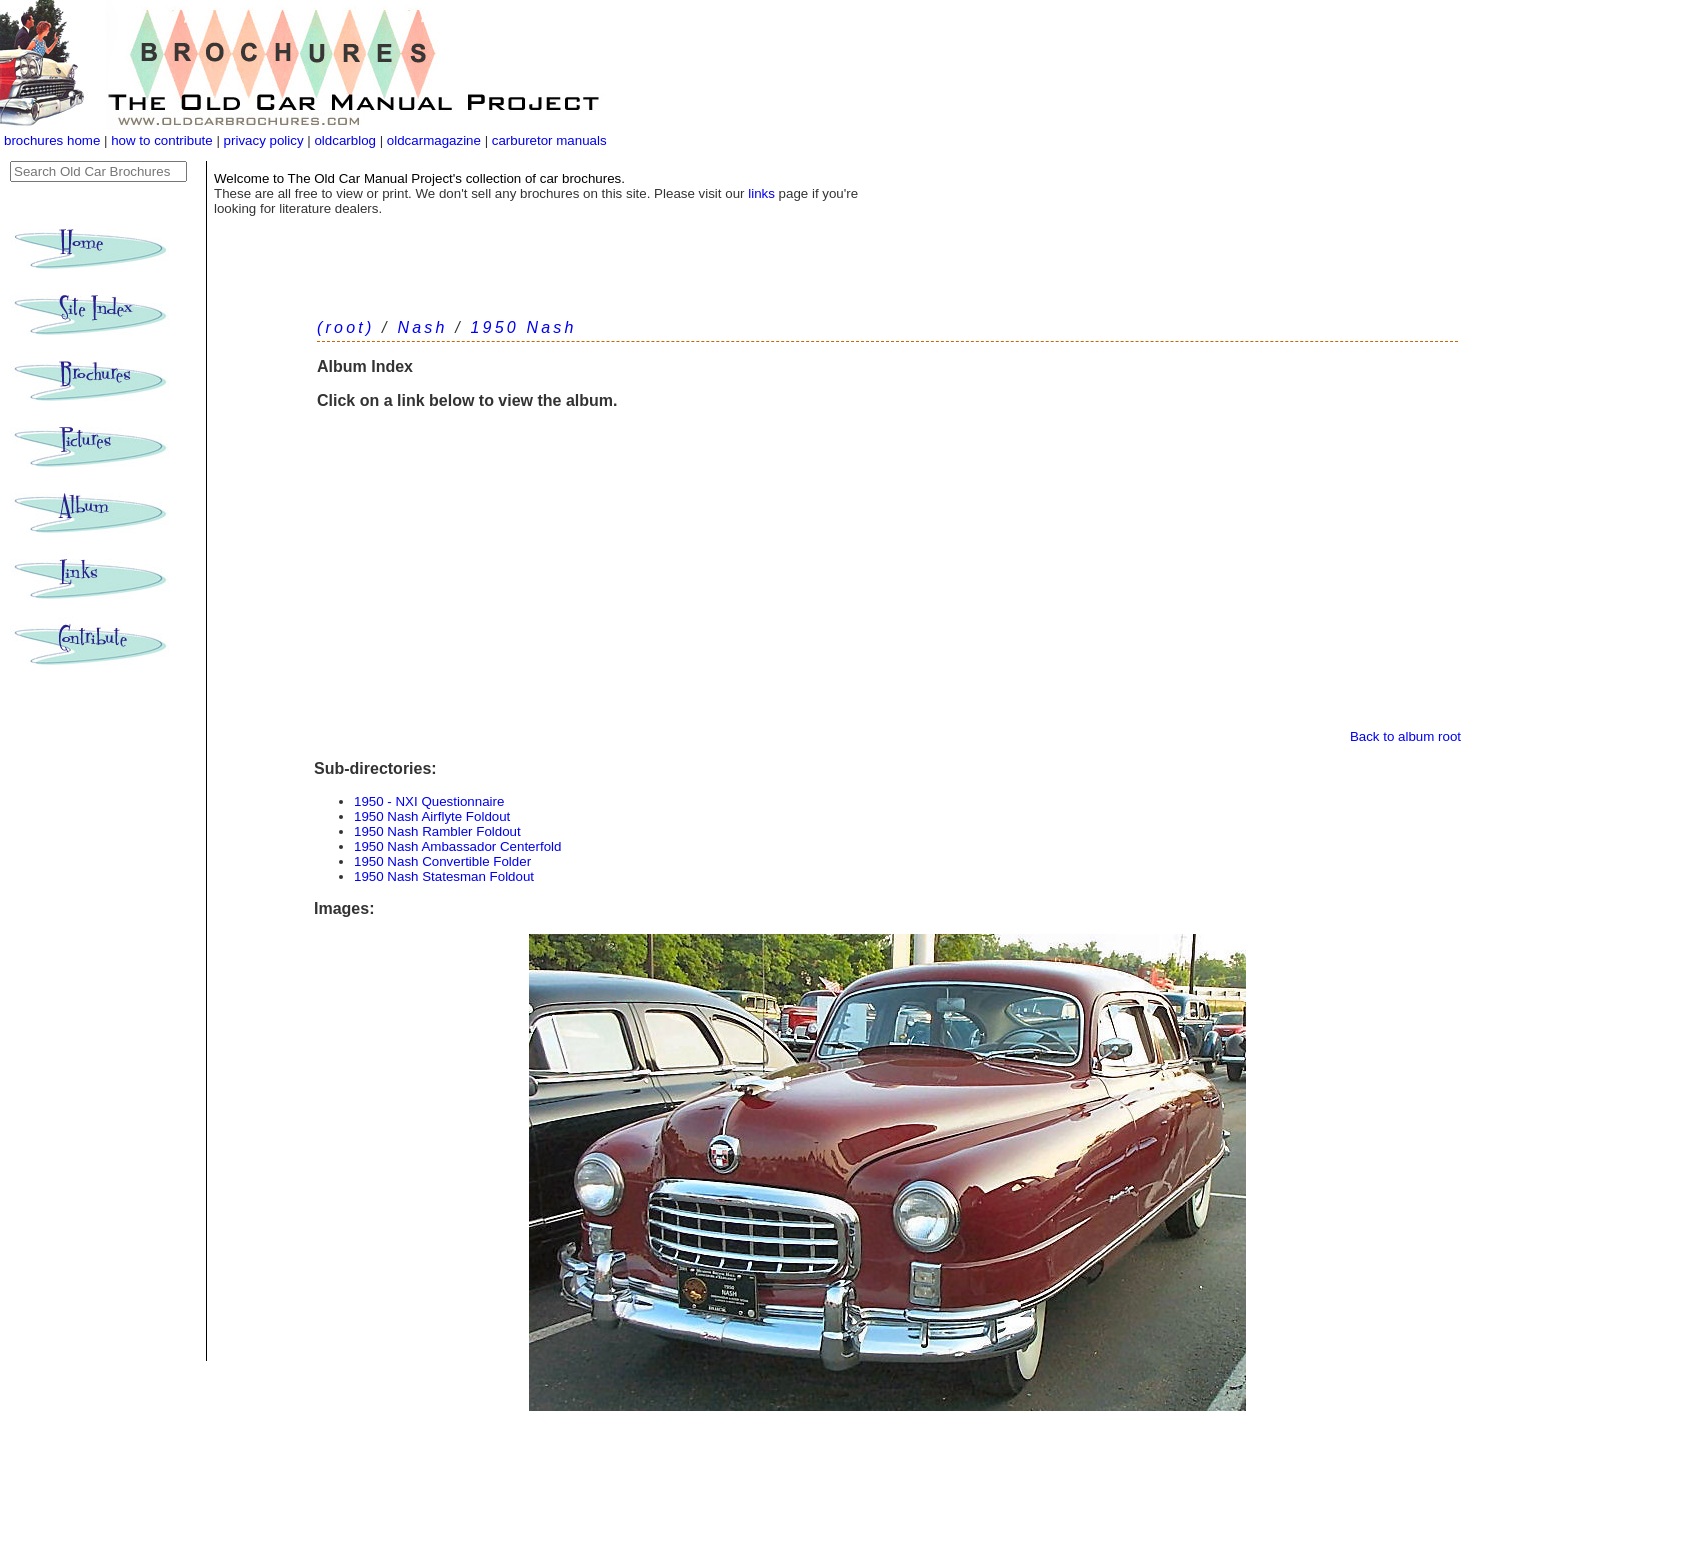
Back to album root (1405, 736)
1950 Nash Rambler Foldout (437, 831)
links (761, 193)
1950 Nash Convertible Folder (442, 861)
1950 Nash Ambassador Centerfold (457, 846)
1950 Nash (523, 327)
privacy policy (266, 140)
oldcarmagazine (436, 140)
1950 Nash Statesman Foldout (444, 876)
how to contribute (162, 140)
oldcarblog (345, 140)
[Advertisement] (887, 579)
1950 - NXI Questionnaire (429, 801)
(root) (345, 327)
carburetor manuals (547, 140)
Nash (422, 327)
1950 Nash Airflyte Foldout (432, 816)
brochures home (52, 140)
